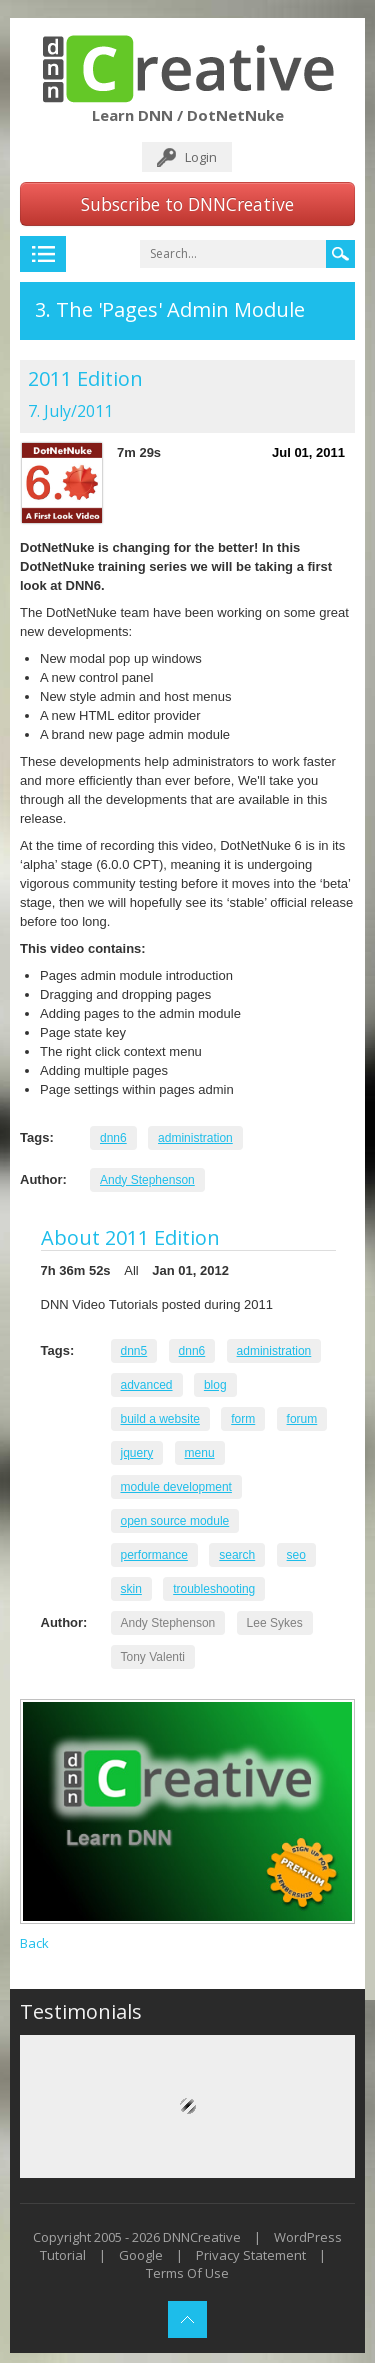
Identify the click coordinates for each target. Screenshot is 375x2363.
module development (176, 1487)
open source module (175, 1521)
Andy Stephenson (147, 1180)
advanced (147, 1385)
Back (34, 1943)
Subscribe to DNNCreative (187, 204)
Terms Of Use (187, 2273)
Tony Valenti (153, 1657)
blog (215, 1385)
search (237, 1555)
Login (201, 157)
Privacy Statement (251, 2255)
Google (141, 2255)
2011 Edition (85, 378)
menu (200, 1453)
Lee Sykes (275, 1623)
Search (340, 254)
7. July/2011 (70, 411)
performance (154, 1555)
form (243, 1419)
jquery (137, 1453)
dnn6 (113, 1138)
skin (131, 1589)
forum (302, 1419)
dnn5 (134, 1351)
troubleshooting (214, 1589)
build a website (160, 1419)
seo (296, 1555)
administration (195, 1138)
